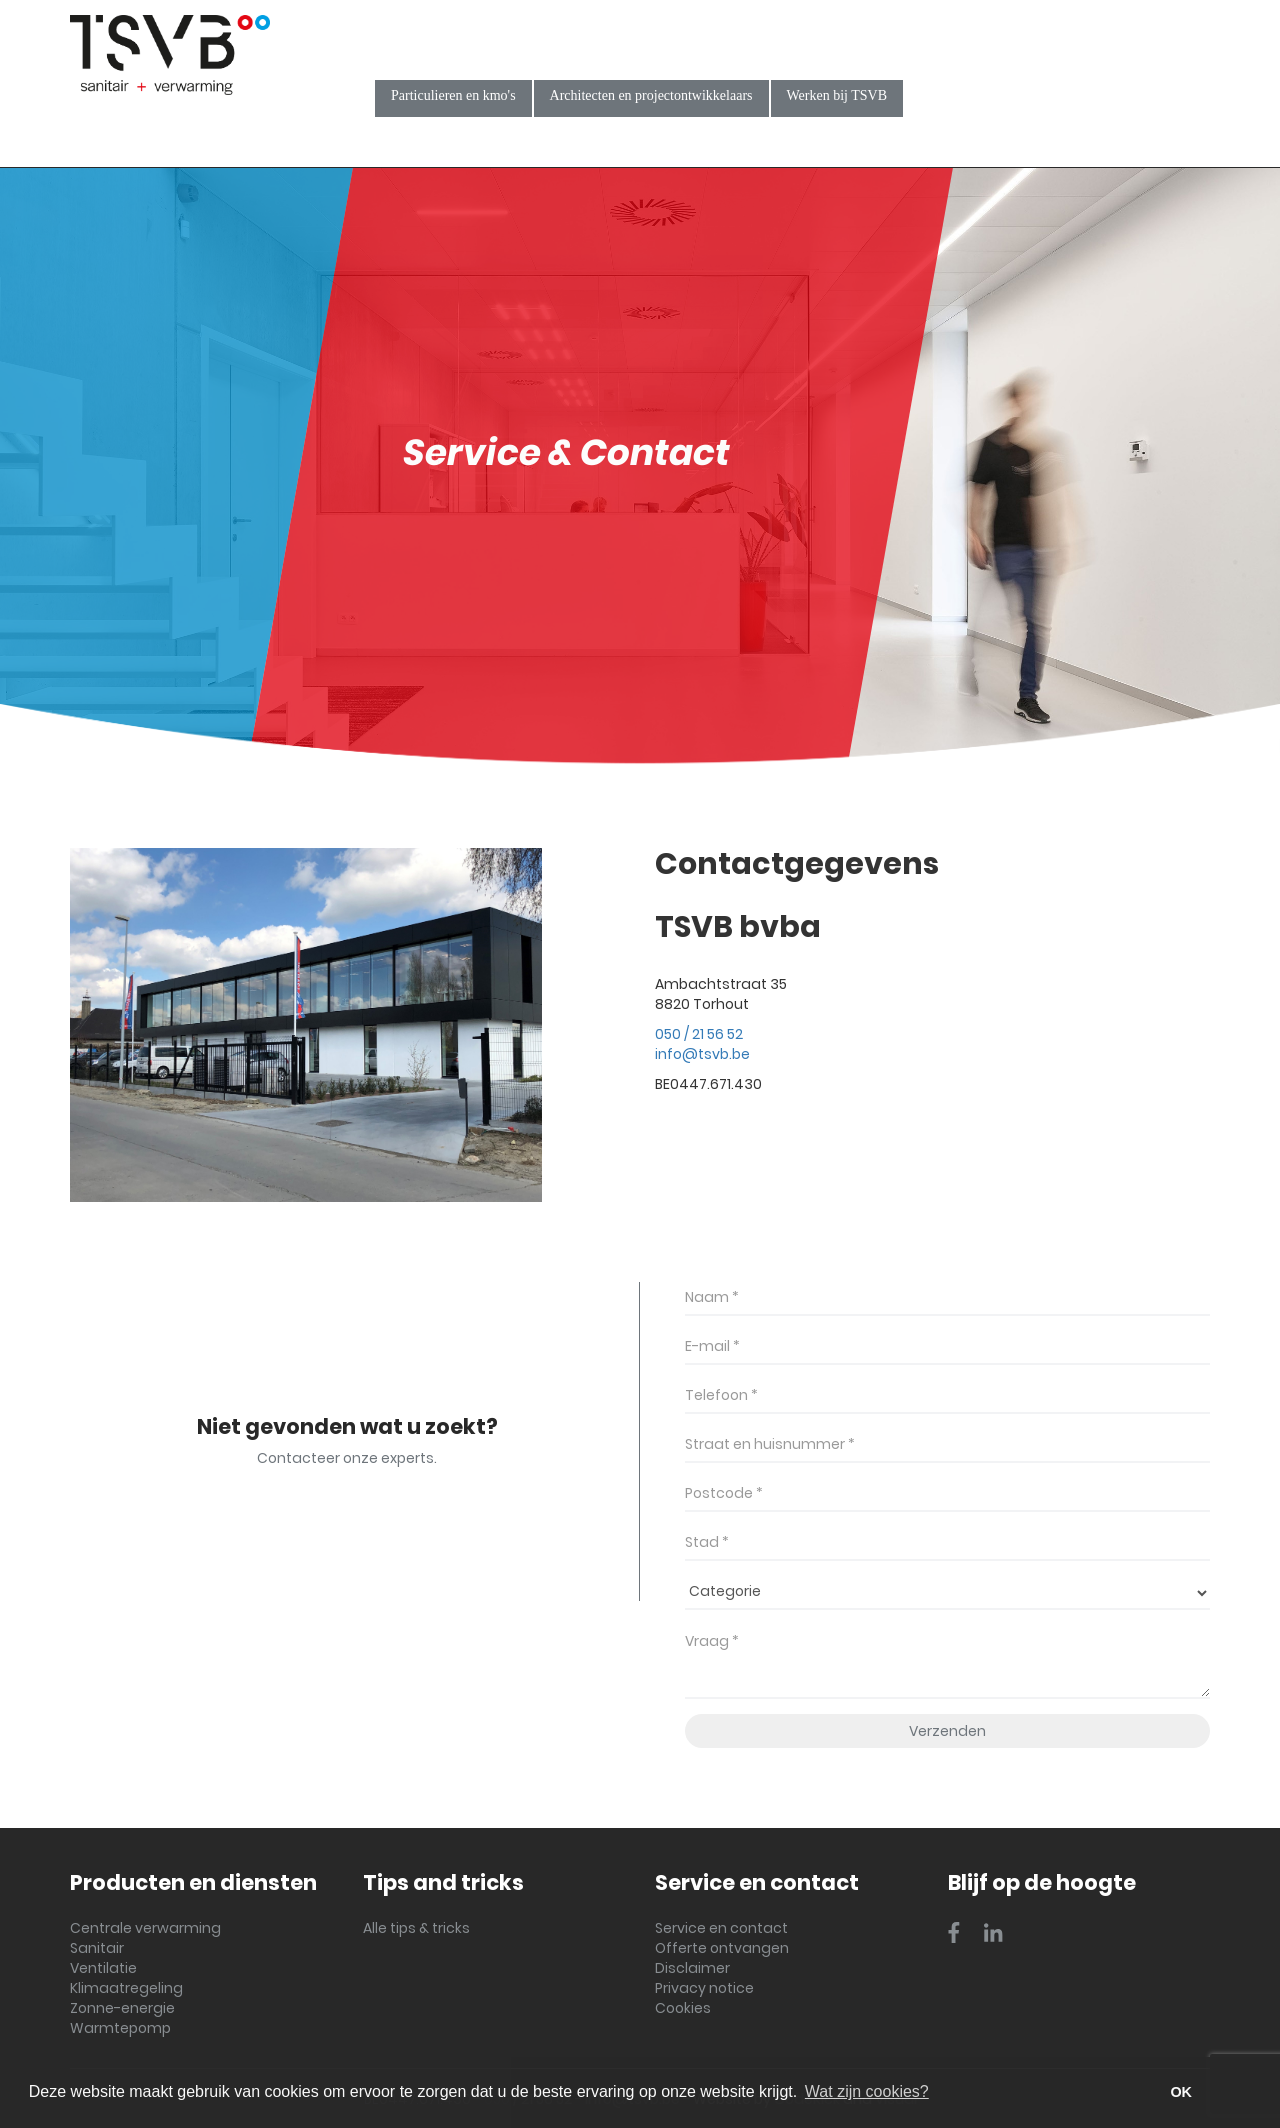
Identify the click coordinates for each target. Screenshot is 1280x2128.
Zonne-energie (122, 2008)
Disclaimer (692, 1968)
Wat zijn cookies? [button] (867, 2091)
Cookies (683, 2008)
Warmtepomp (120, 2028)
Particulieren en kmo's (453, 95)
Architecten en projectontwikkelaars (651, 95)
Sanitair (97, 1948)
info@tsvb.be (702, 1054)
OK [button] (1181, 2092)
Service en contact (721, 1928)
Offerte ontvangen (722, 1948)
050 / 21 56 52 (699, 1034)
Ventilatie (103, 1968)
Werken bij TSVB (837, 95)
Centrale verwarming (145, 1928)
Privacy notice (704, 1988)
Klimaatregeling (126, 1988)
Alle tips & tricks (416, 1928)
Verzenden (947, 1731)
